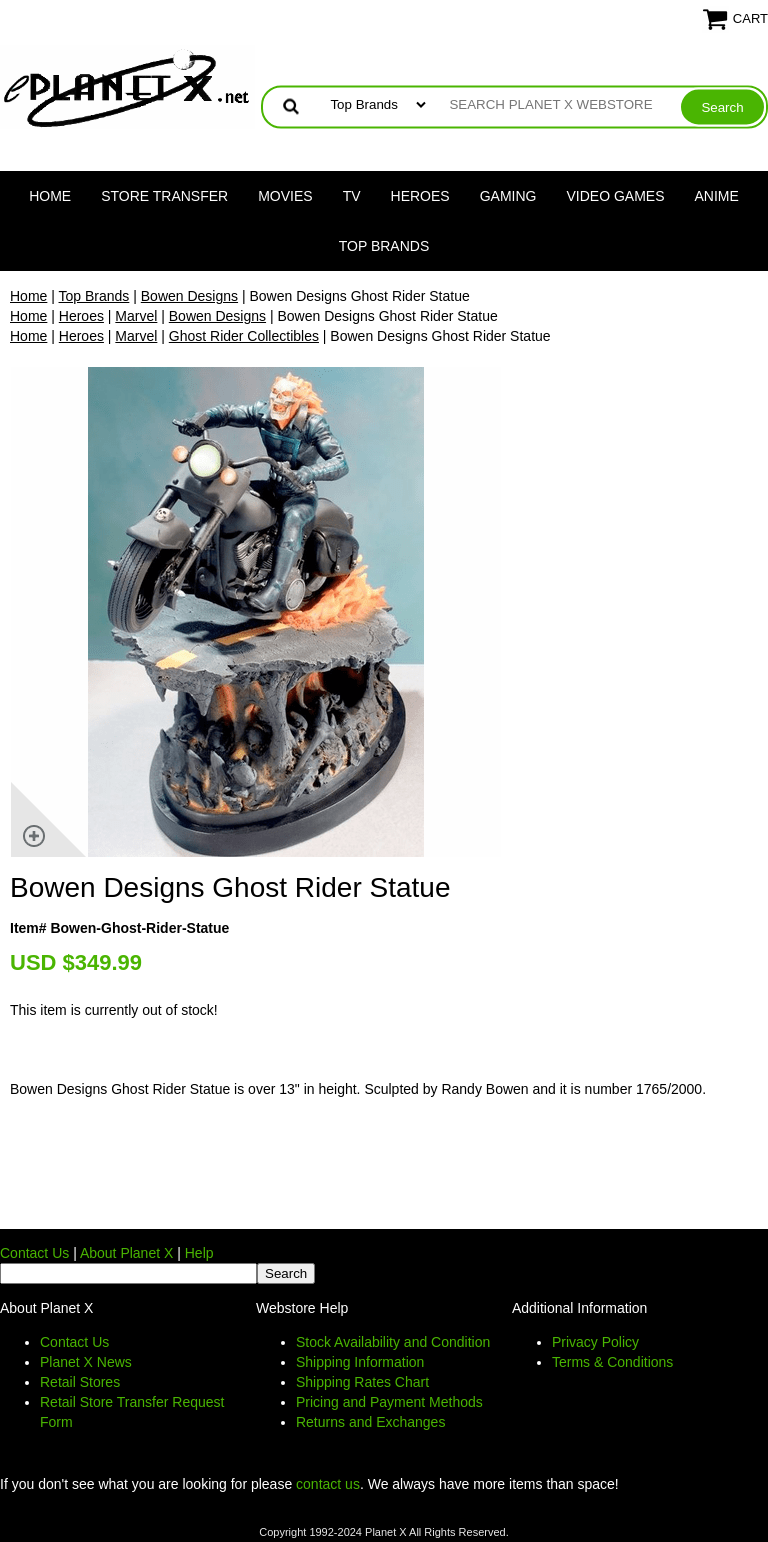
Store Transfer (164, 196)
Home (50, 196)
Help (199, 1253)
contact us (328, 1484)
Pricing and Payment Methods (389, 1402)
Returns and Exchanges (370, 1422)
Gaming (508, 196)
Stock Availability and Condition (393, 1342)
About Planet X (126, 1253)
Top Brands (384, 246)
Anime (717, 196)
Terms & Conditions (612, 1362)
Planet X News (86, 1362)
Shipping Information (360, 1362)
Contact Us (34, 1253)
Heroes (420, 196)
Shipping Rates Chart (362, 1382)
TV (352, 196)
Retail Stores (80, 1382)
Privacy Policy (595, 1342)
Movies (285, 196)
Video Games (615, 196)
